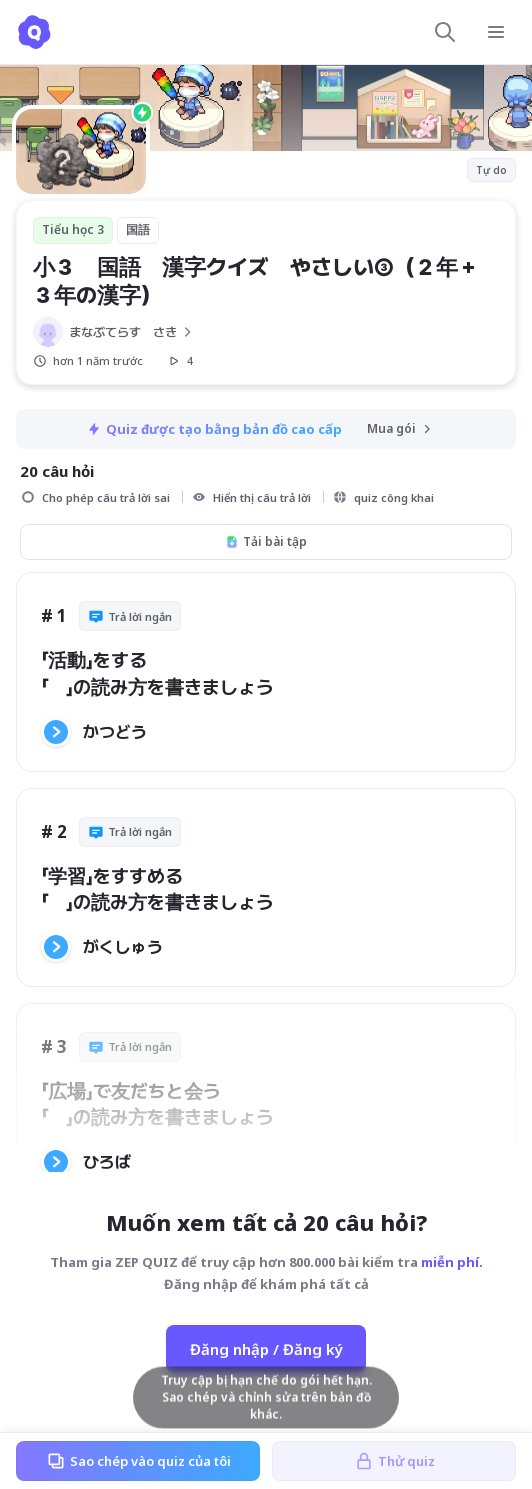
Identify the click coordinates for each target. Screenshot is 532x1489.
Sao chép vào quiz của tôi (138, 1461)
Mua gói (400, 428)
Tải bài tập (266, 541)
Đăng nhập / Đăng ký (266, 1349)
